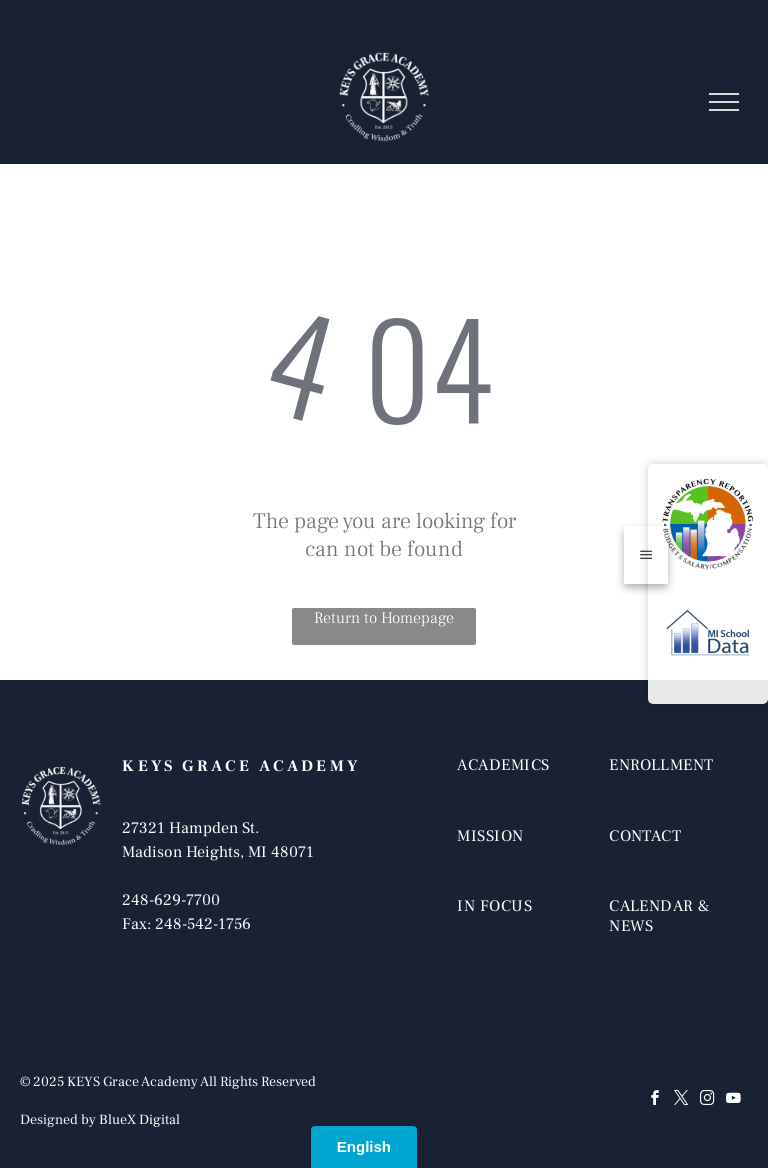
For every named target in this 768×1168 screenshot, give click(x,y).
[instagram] (708, 1100)
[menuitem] (526, 785)
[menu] (724, 102)
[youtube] (734, 1100)
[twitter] (682, 1100)
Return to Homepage (384, 618)
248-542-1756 (203, 924)
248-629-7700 (171, 900)
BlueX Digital (139, 1120)
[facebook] (656, 1100)
